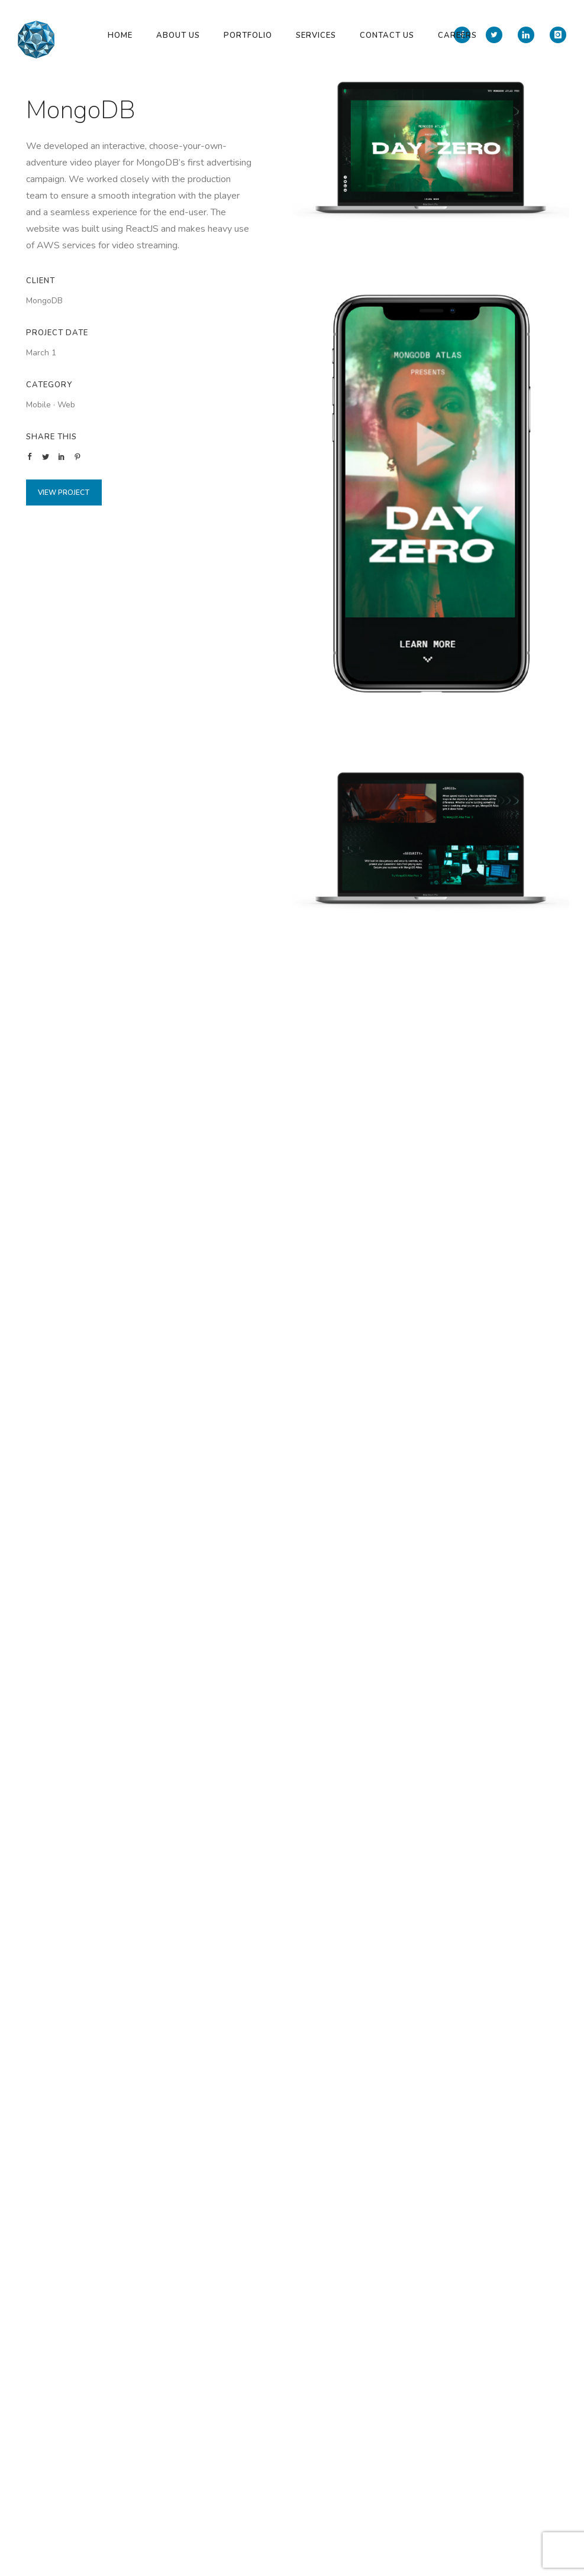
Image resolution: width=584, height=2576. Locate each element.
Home (120, 35)
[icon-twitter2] (497, 35)
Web (66, 404)
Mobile (38, 404)
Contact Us (387, 35)
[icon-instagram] (558, 35)
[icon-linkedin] (529, 35)
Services (316, 35)
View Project (64, 492)
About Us (178, 35)
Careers (457, 35)
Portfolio (248, 35)
